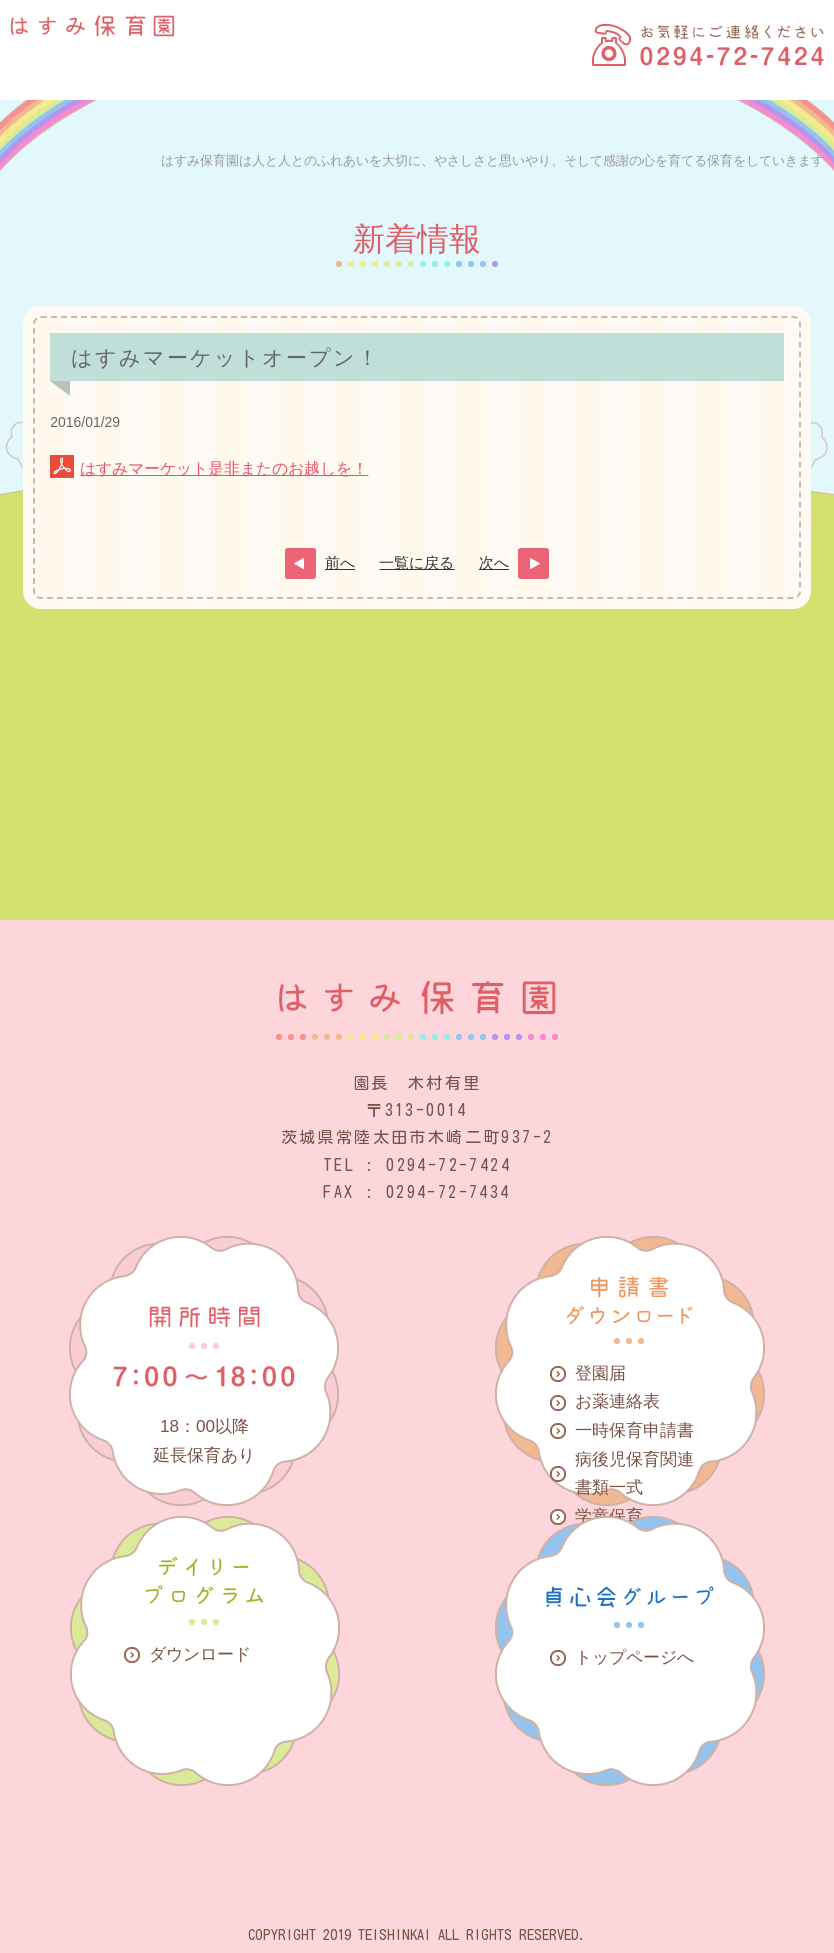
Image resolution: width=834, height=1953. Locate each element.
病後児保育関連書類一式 (634, 1474)
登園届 (600, 1373)
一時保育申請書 (634, 1430)
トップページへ (634, 1657)
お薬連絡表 (617, 1401)
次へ (494, 563)
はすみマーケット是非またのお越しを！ (224, 468)
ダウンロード (200, 1654)
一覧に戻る (416, 563)
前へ (340, 563)
